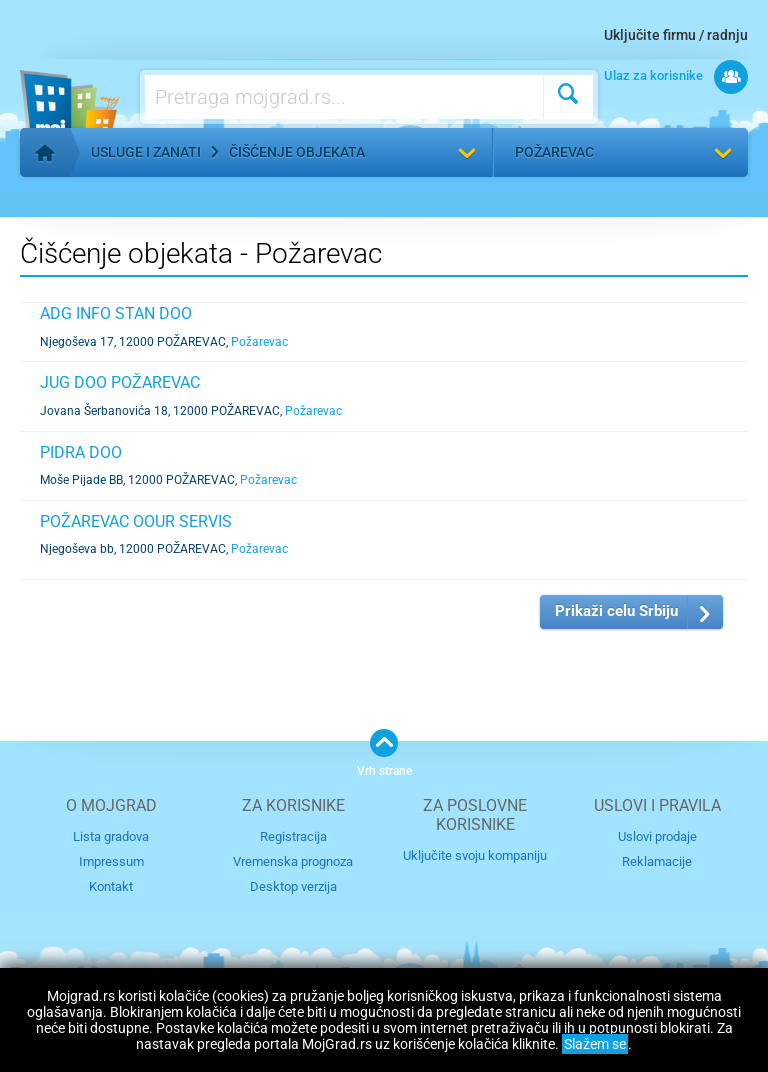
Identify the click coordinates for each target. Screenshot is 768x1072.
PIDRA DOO (81, 452)
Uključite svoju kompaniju (475, 855)
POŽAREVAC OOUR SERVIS (136, 521)
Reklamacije (657, 861)
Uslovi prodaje (657, 836)
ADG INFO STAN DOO (116, 313)
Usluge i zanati (146, 152)
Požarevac (554, 152)
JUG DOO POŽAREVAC (120, 382)
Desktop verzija (293, 886)
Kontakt (111, 886)
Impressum (111, 861)
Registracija (293, 836)
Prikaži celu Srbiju (616, 611)
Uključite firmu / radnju (676, 35)
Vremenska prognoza (293, 861)
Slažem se (595, 1044)
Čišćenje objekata (297, 152)
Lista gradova (111, 836)
